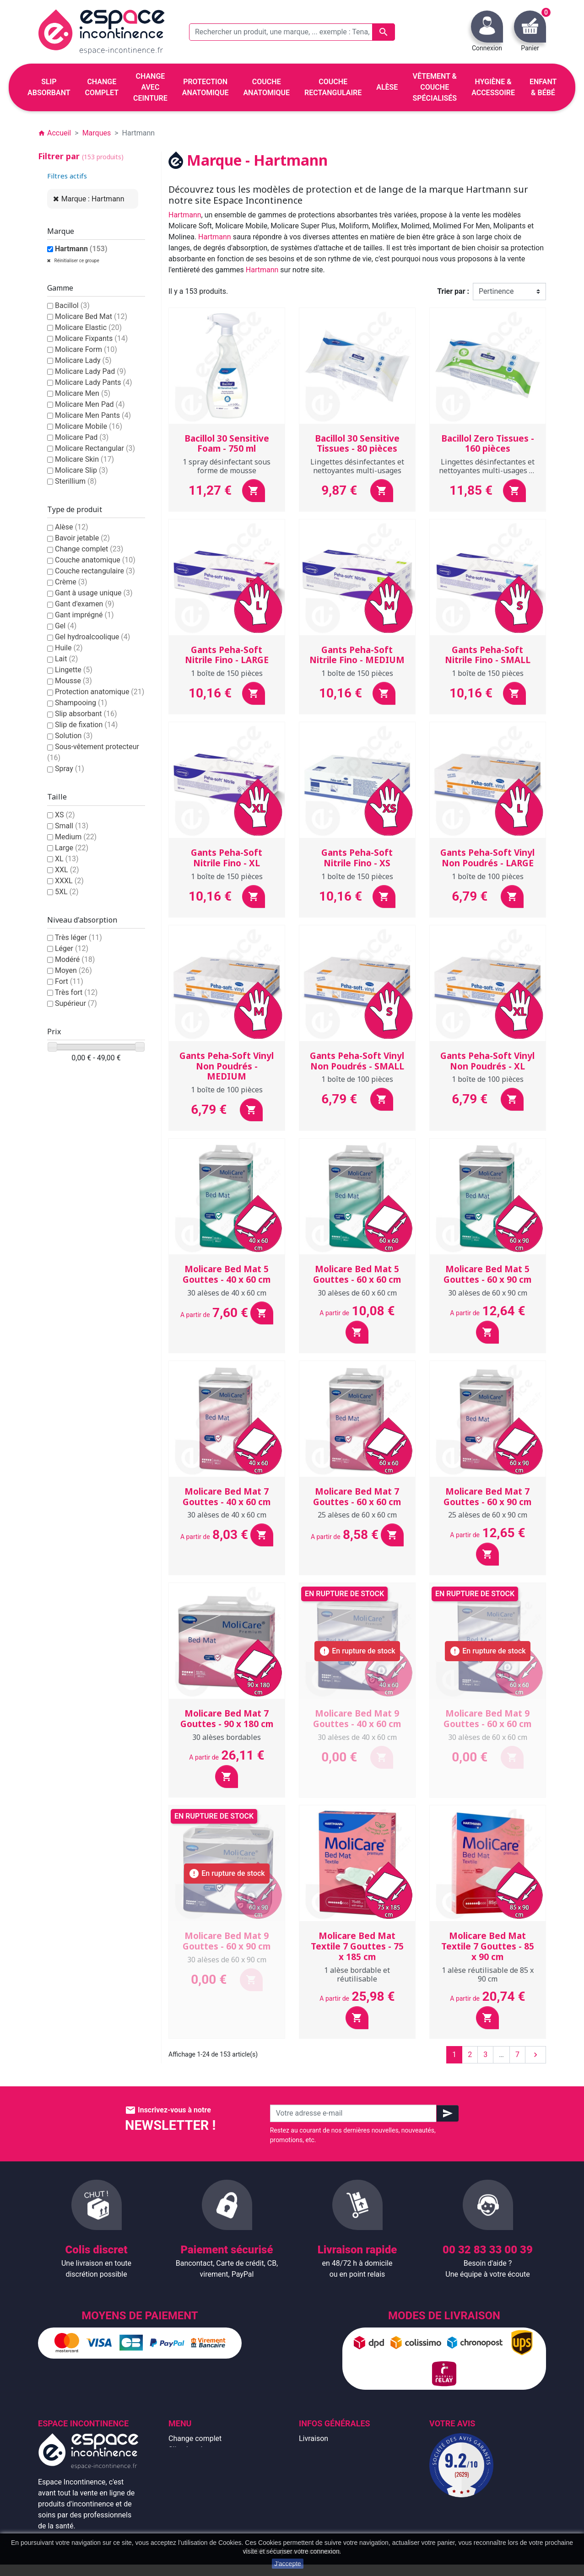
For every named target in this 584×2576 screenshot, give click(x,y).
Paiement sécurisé (329, 2482)
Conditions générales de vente (348, 2460)
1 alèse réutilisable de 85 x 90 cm (488, 1974)
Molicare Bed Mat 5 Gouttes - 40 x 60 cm (226, 1274)
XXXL (69, 880)
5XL (67, 891)
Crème (71, 582)
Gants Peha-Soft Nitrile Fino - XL (226, 858)
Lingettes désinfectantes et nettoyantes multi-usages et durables (487, 470)
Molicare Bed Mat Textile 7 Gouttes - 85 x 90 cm (487, 1946)
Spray (69, 768)
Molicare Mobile (88, 426)
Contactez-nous (324, 2504)
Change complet (89, 549)
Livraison (313, 2438)
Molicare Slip (81, 470)
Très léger (78, 937)
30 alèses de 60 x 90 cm (487, 1293)
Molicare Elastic (88, 327)
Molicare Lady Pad (90, 371)
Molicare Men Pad (90, 404)
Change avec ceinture (203, 2471)
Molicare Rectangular (95, 448)
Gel (65, 625)
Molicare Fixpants (91, 338)
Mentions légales (326, 2449)
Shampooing (81, 702)
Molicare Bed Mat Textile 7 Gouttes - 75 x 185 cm (357, 1946)
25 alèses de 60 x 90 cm (487, 1515)
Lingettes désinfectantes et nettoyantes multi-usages (357, 466)
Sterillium (76, 481)
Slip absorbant (86, 713)
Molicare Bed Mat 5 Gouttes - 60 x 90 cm (487, 1274)
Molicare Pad (81, 437)
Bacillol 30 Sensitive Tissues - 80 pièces (357, 443)
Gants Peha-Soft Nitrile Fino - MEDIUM (357, 655)
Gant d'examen (84, 603)
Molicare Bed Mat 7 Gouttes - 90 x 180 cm (226, 1718)
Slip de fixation (86, 724)
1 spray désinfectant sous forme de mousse (226, 466)
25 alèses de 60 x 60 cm (357, 1515)
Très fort (76, 992)
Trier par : (453, 291)
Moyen (73, 970)
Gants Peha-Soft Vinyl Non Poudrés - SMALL (357, 1061)
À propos (313, 2471)
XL (67, 858)
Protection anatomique (99, 691)
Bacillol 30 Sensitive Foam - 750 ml (226, 443)
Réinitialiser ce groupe (76, 260)
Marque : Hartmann (92, 198)
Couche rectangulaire (95, 571)
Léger (71, 948)
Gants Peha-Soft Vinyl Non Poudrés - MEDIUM (226, 1066)
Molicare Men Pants (93, 415)
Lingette (73, 669)
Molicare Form (86, 349)
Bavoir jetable (82, 538)
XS (65, 814)
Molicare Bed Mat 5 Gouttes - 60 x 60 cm (357, 1274)
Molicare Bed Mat (91, 316)
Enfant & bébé (191, 2504)
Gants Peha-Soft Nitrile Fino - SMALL (487, 655)
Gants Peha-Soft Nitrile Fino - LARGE (227, 655)
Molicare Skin (84, 459)
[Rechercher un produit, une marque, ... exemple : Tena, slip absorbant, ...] (292, 32)
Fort (69, 981)
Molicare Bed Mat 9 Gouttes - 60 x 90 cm (226, 1941)
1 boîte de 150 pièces (227, 673)
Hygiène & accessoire (203, 2515)
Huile (69, 647)
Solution (73, 735)
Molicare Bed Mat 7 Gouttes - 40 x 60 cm (226, 1496)
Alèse (71, 527)
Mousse (73, 680)
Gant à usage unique (94, 593)
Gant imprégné (84, 614)
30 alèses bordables (226, 1737)
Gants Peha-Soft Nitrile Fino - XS (357, 858)
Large (71, 847)
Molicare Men (82, 393)
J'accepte (287, 2563)
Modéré (75, 959)
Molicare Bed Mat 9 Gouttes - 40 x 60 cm (357, 1718)
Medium (76, 836)
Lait (66, 658)
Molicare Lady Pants (93, 382)
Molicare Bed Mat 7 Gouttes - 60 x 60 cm (357, 1496)
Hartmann (81, 248)
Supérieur (76, 1003)
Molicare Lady (83, 360)
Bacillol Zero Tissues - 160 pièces (487, 443)
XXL (67, 869)
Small (71, 825)
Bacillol (72, 305)
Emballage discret (328, 2493)
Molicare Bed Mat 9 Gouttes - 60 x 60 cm (487, 1718)
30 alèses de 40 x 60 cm (226, 1293)
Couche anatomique (95, 560)
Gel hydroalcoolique (92, 636)
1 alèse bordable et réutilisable (357, 1974)
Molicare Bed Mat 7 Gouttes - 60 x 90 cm (487, 1496)
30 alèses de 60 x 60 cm (357, 1293)
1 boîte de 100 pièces (488, 876)
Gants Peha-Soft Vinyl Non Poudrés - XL (487, 1061)
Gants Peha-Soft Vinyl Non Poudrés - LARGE (487, 858)
